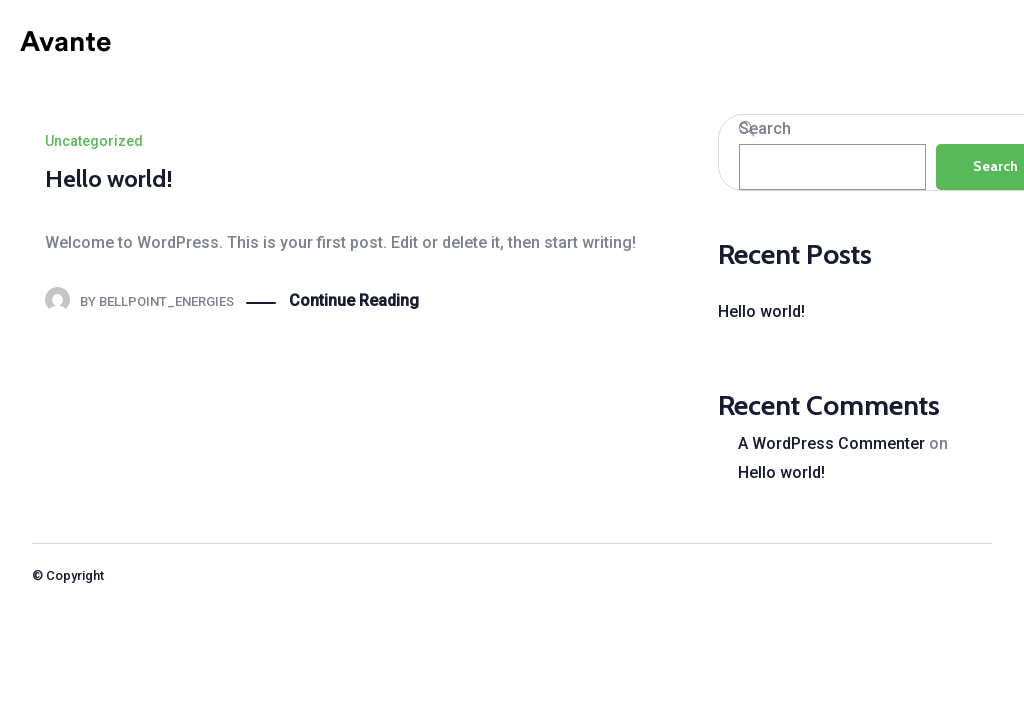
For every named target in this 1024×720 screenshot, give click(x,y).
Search (765, 128)
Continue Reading (354, 301)
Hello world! (109, 178)
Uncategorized (94, 141)
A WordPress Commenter (831, 443)
